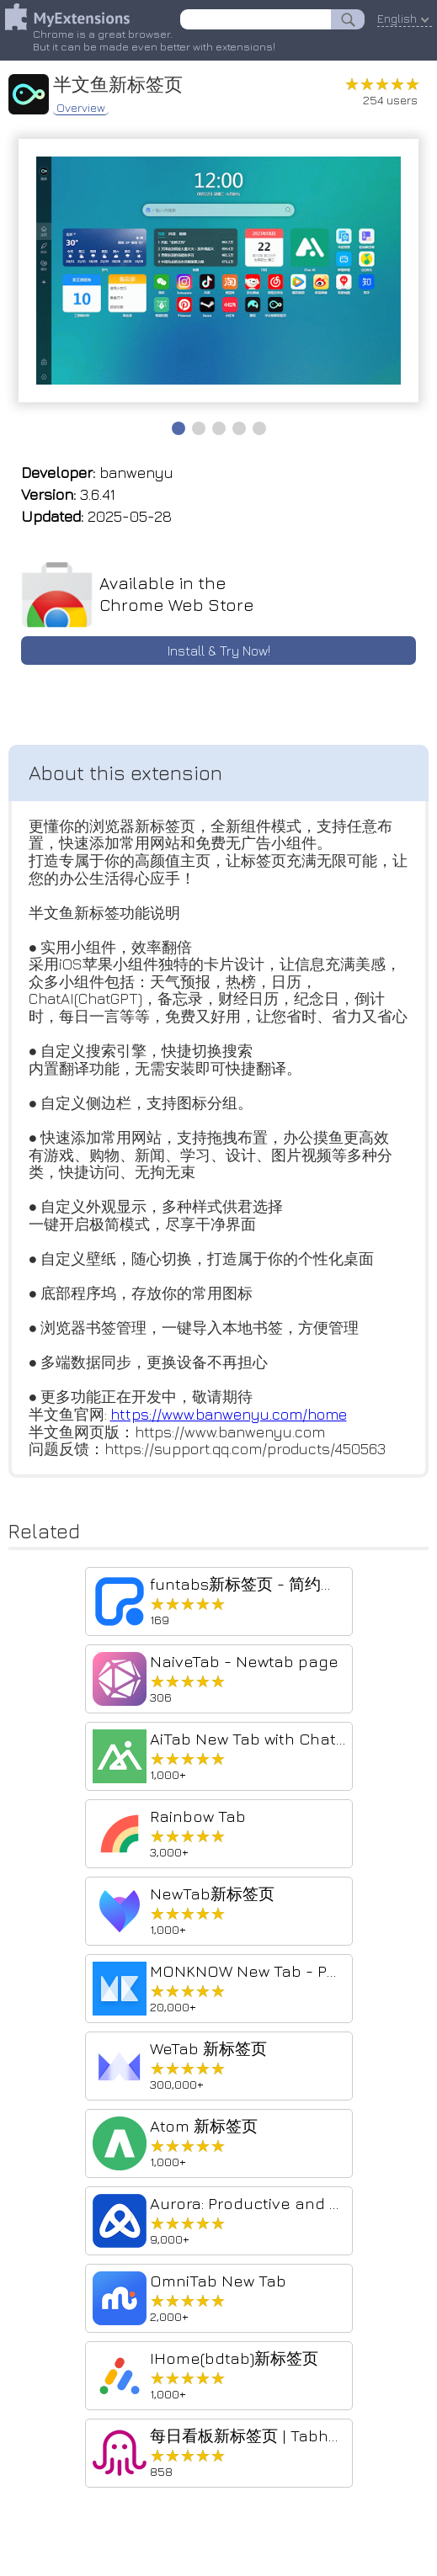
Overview (80, 106)
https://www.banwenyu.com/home (229, 1417)
